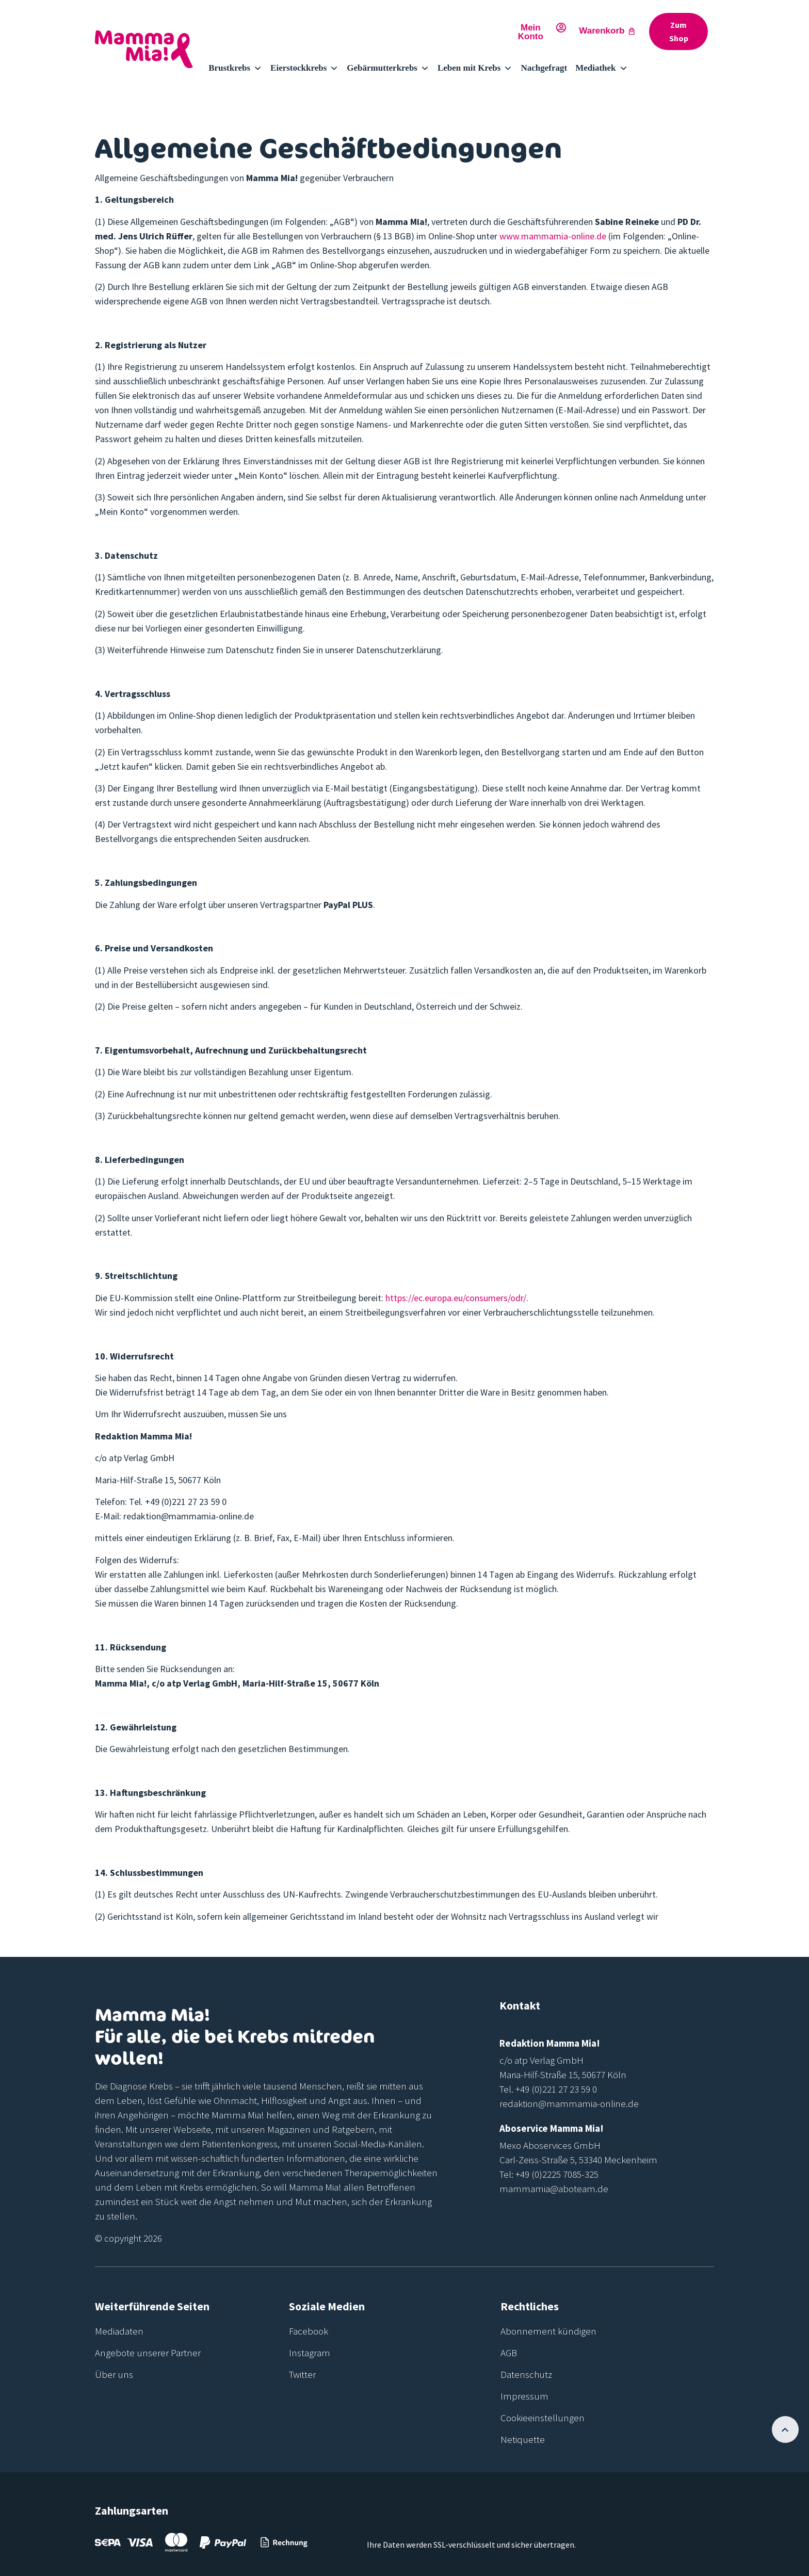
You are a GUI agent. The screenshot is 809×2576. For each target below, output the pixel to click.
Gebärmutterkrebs (388, 68)
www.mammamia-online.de (552, 236)
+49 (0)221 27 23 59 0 (556, 2089)
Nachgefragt (544, 68)
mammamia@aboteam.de (553, 2188)
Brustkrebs (235, 68)
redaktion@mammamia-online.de (569, 2103)
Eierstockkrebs (304, 68)
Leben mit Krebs (475, 68)
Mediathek (601, 68)
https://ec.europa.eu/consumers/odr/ (455, 1298)
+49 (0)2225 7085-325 (556, 2174)
